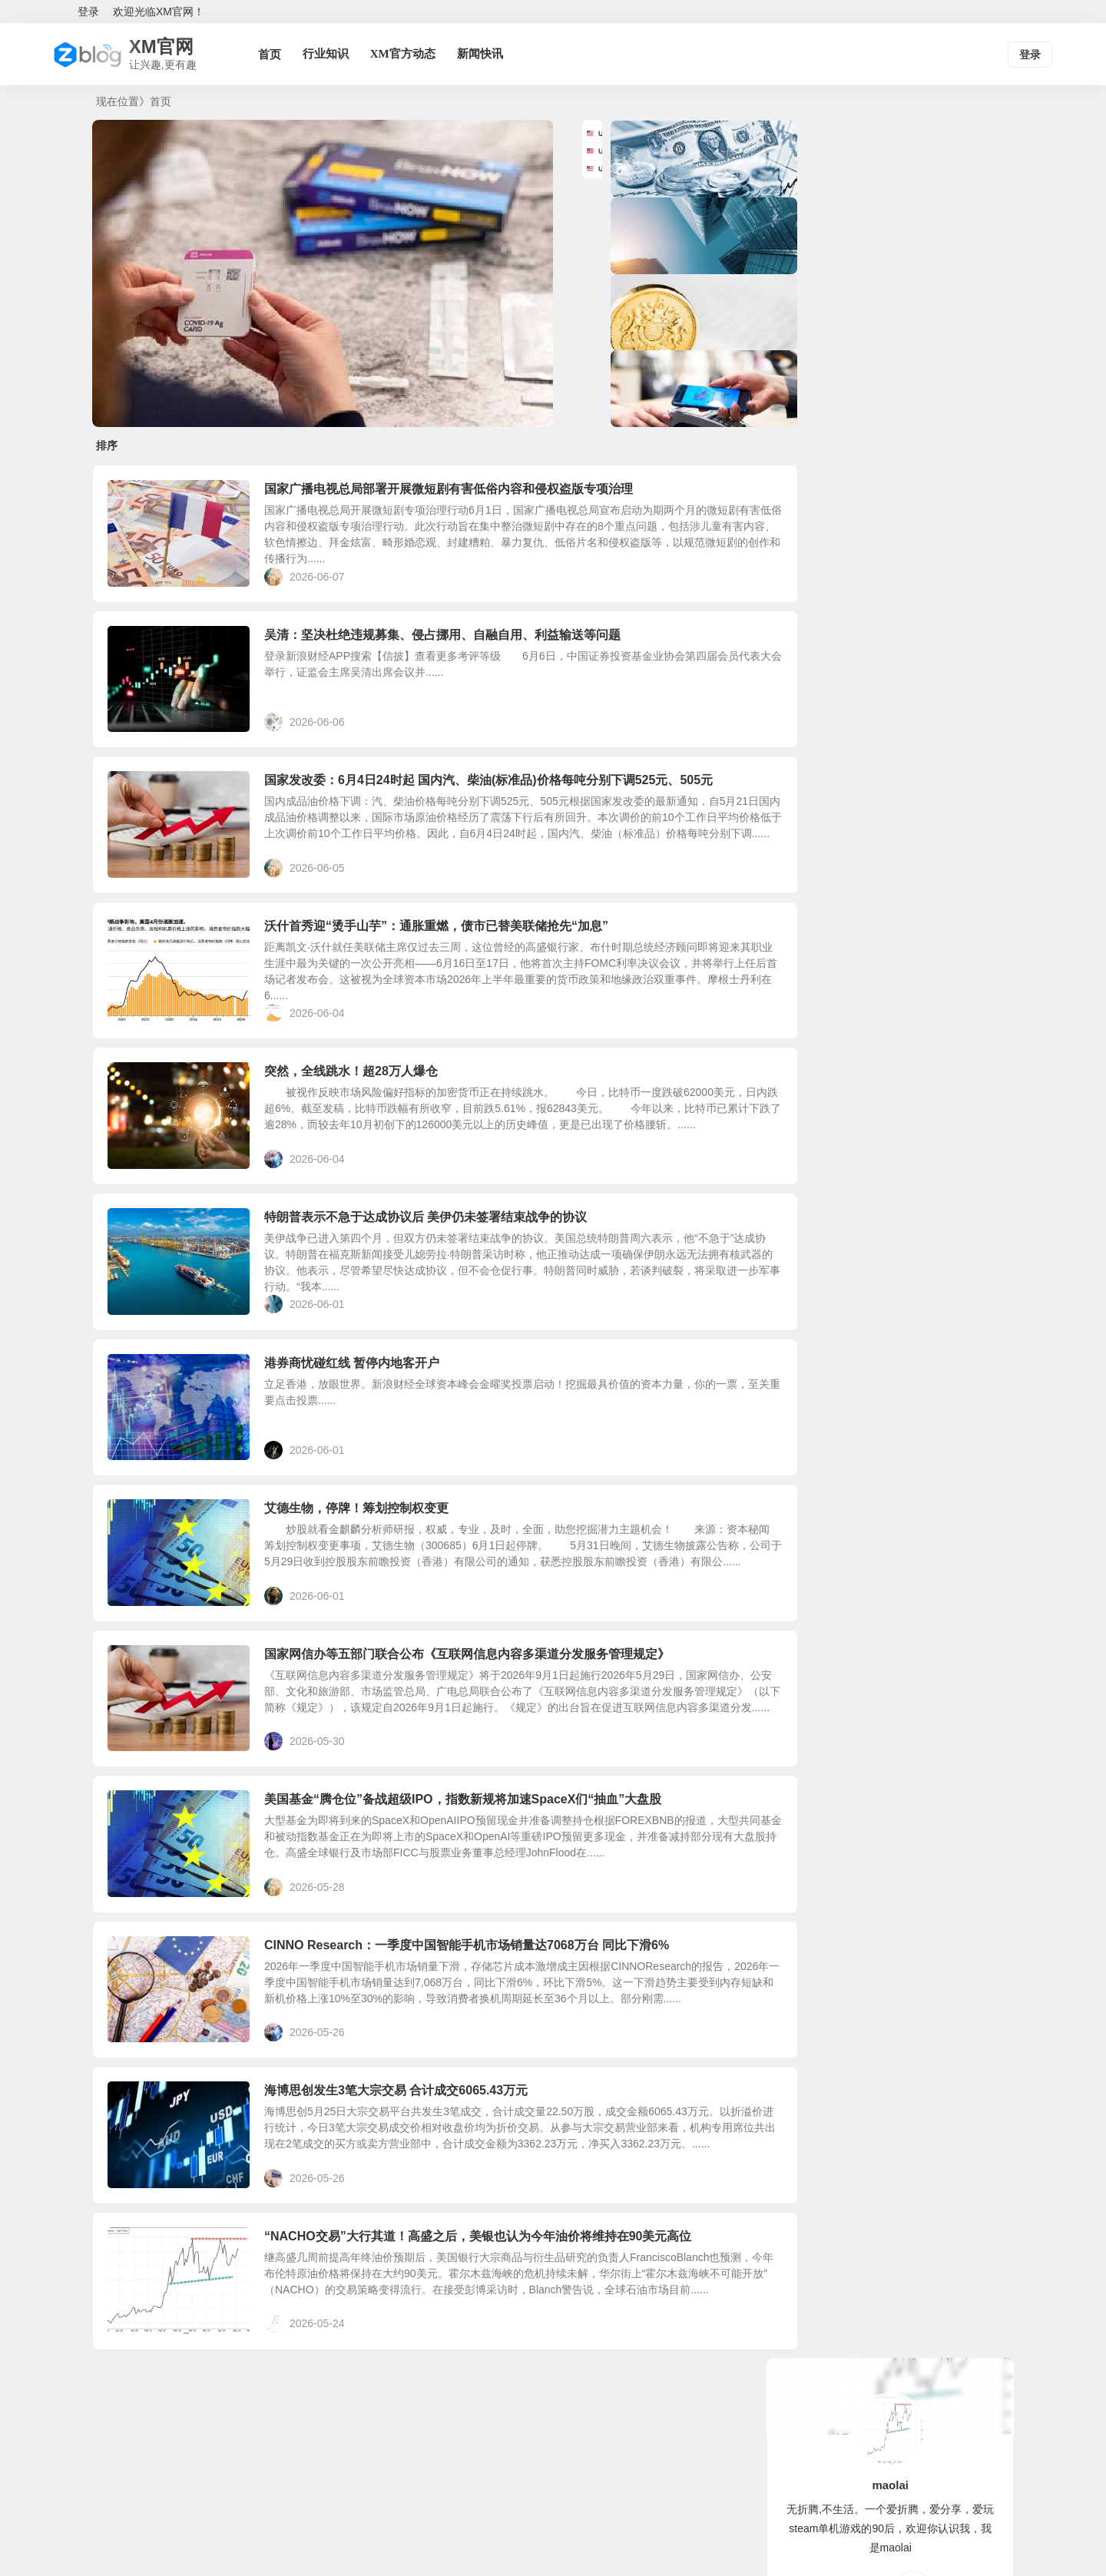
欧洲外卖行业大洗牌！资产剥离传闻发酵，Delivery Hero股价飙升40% (933, 568)
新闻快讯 (489, 54)
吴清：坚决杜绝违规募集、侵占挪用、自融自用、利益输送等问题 (454, 643)
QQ (913, 348)
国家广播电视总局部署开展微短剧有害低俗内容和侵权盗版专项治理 (460, 488)
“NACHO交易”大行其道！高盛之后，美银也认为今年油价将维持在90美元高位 (490, 2341)
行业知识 (335, 54)
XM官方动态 (412, 54)
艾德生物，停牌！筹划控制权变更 (368, 1569)
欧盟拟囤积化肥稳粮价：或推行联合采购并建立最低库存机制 (930, 498)
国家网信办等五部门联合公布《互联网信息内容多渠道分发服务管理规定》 (479, 1723)
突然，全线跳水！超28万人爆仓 (363, 1106)
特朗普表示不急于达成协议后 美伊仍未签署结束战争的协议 (437, 1260)
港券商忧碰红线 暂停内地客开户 (364, 1415)
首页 (278, 54)
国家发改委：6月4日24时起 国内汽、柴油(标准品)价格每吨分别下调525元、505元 (500, 797)
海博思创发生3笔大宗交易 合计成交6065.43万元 (408, 2187)
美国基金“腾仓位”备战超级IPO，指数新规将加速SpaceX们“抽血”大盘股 (475, 1878)
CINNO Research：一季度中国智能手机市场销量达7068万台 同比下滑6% (478, 2032)
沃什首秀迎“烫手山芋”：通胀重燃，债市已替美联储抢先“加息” (448, 952)
